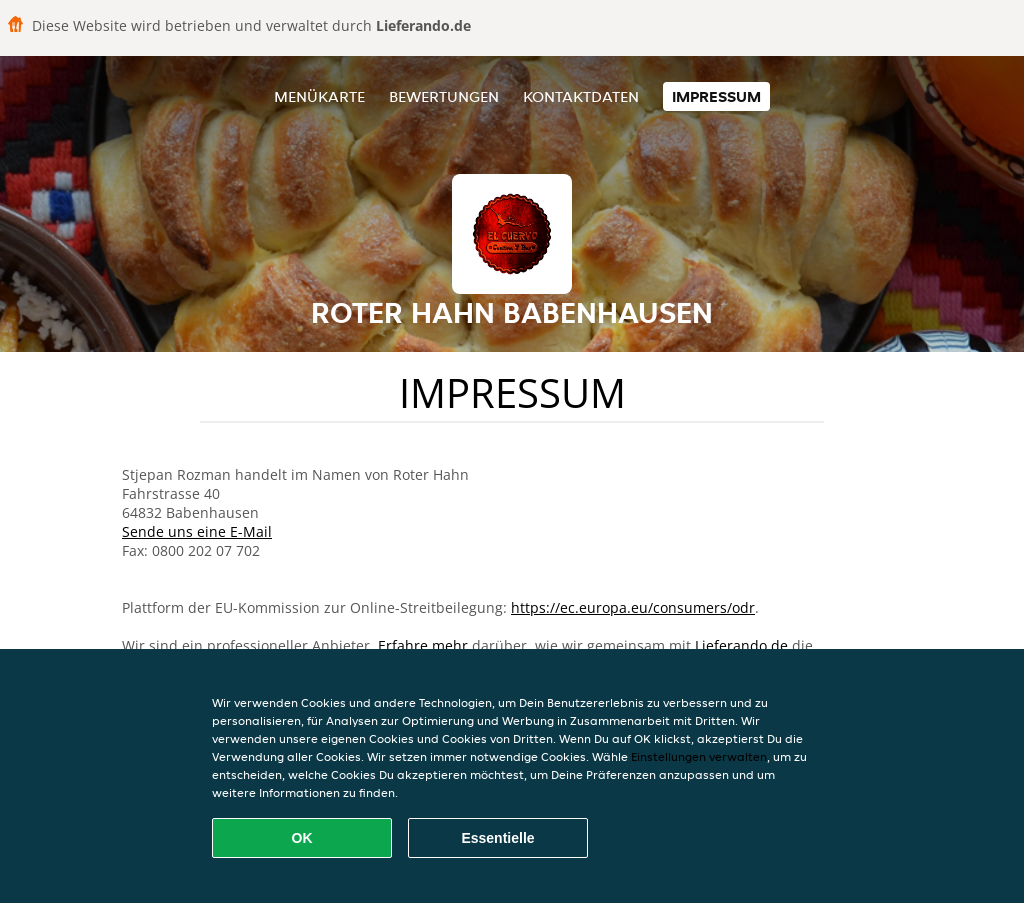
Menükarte (319, 96)
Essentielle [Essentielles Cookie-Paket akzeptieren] (497, 838)
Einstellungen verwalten (699, 756)
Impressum (716, 96)
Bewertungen (444, 96)
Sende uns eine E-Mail (197, 531)
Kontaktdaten (581, 96)
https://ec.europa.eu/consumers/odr (633, 607)
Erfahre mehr (423, 645)
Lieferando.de (741, 645)
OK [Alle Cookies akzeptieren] (302, 838)
